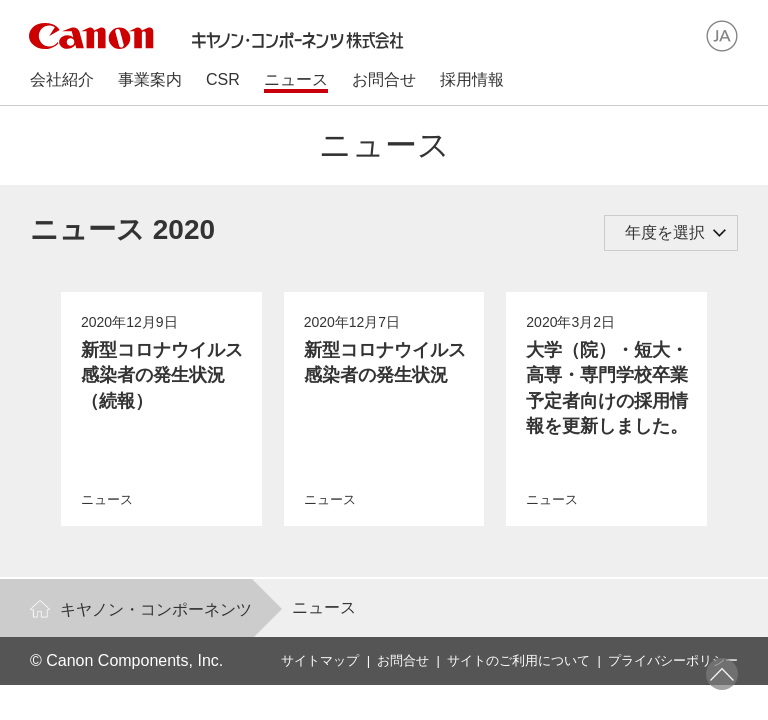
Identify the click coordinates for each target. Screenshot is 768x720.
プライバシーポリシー (673, 660)
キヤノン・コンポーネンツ (156, 609)
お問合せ (403, 660)
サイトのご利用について (518, 660)
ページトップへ (722, 674)
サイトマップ (320, 660)
